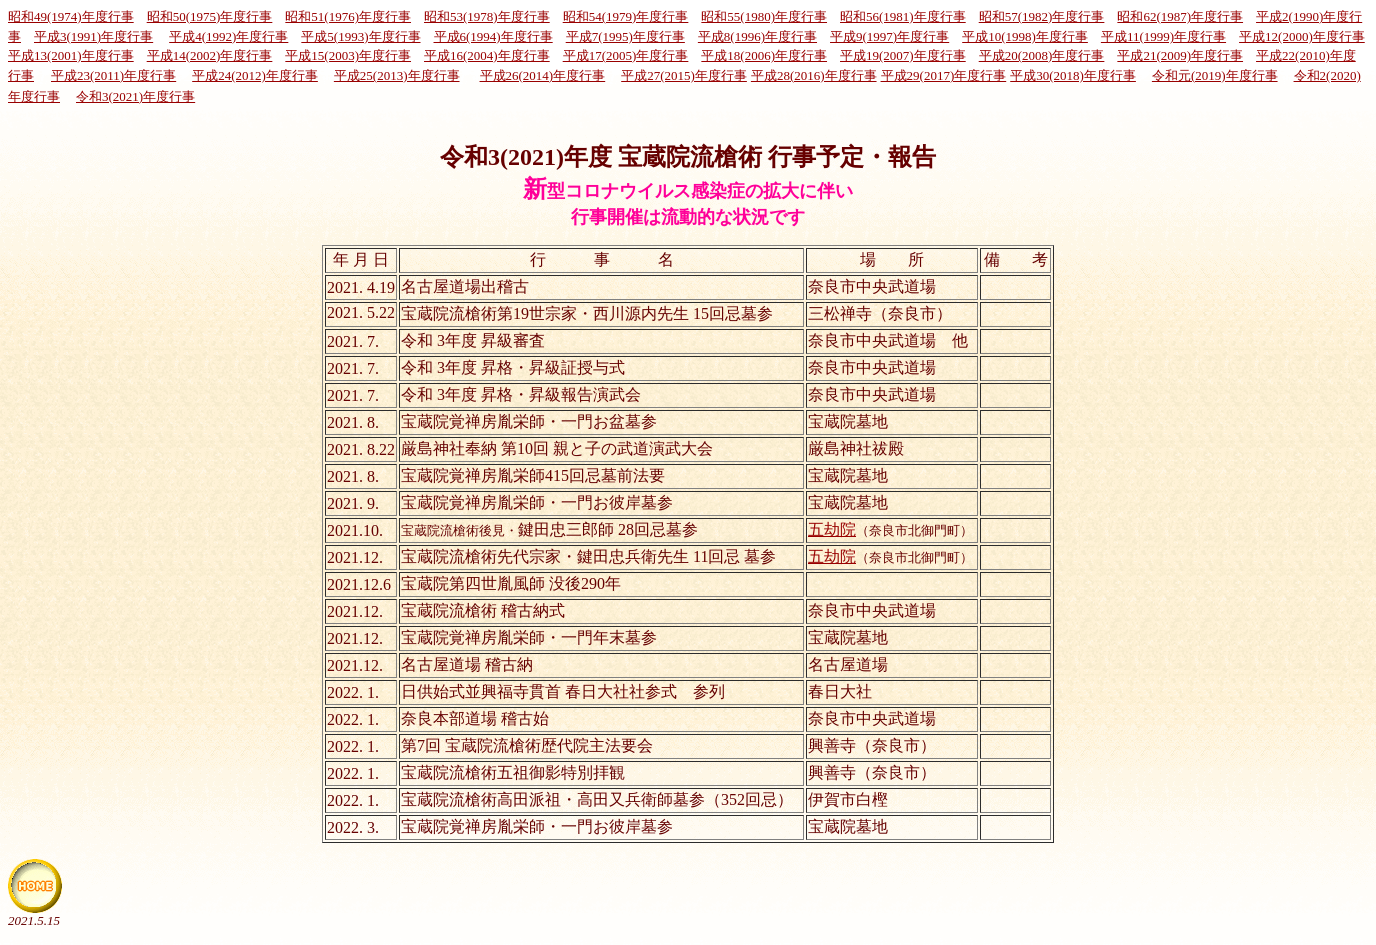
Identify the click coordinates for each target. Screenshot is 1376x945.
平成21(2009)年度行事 (1180, 55)
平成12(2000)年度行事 (1302, 36)
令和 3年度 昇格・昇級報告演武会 (521, 394)
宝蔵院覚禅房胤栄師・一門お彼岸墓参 (537, 502)
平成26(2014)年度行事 (543, 75)
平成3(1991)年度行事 (93, 36)
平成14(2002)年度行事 (210, 55)
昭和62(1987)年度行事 (1180, 16)
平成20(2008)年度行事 (1042, 55)
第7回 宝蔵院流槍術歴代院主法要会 (527, 745)
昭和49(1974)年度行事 (71, 16)
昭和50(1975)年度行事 (210, 16)
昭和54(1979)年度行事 (626, 16)
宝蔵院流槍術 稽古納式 (483, 610)
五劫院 (832, 529)
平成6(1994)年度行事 (493, 36)
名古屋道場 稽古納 (467, 664)
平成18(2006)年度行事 (764, 55)
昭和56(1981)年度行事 (903, 16)
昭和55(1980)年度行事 (764, 16)
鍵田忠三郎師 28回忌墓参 (549, 529)
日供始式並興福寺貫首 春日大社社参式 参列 (563, 691)
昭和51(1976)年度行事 (348, 16)
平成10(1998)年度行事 (1025, 36)
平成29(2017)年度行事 (944, 75)
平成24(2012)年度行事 (255, 75)
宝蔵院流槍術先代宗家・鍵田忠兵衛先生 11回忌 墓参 (588, 556)
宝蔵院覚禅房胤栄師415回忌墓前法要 (533, 475)
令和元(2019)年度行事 (1215, 75)
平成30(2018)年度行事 (1073, 75)
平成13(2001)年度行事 (71, 55)
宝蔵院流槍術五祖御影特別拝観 (513, 772)
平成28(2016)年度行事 (814, 75)
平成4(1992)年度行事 (228, 36)
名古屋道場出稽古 (465, 286)
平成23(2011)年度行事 (113, 75)
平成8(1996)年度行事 (757, 36)
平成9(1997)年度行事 (889, 36)
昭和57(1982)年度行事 (1042, 16)
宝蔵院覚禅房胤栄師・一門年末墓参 (529, 637)
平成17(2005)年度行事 (626, 55)
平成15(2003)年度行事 (348, 55)
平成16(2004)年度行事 (487, 55)
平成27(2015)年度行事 (684, 75)
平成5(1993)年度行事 (360, 36)
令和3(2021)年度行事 (135, 96)
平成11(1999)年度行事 (1163, 36)
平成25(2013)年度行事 (397, 75)
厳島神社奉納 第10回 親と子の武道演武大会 (557, 448)
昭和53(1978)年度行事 (487, 16)
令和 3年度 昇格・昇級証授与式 (513, 367)
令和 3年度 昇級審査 (473, 340)
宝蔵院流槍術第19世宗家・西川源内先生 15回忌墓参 (587, 313)
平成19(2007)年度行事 (903, 55)
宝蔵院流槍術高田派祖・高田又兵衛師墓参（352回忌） (597, 799)
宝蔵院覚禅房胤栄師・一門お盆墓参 (529, 421)
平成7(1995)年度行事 (625, 36)
